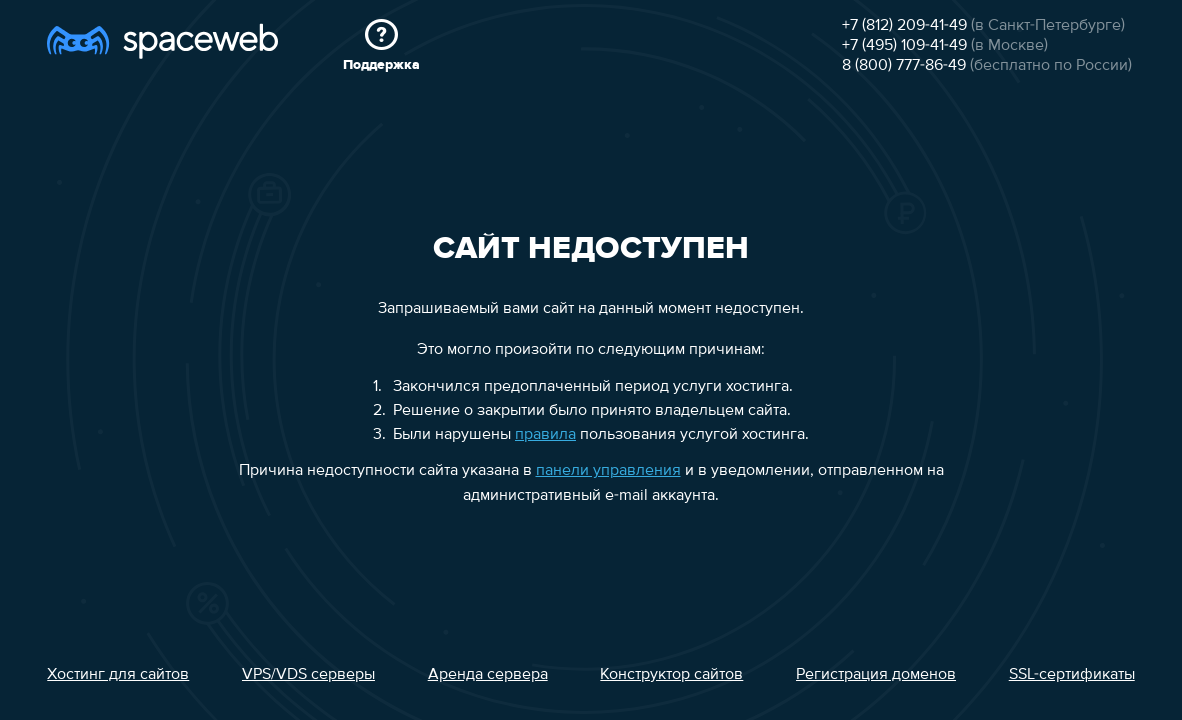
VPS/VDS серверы (308, 675)
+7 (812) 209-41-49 (904, 26)
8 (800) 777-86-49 (904, 66)
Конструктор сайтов (671, 675)
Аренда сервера (488, 675)
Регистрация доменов (876, 675)
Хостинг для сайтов (118, 675)
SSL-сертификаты (1072, 675)
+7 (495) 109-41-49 (904, 46)
